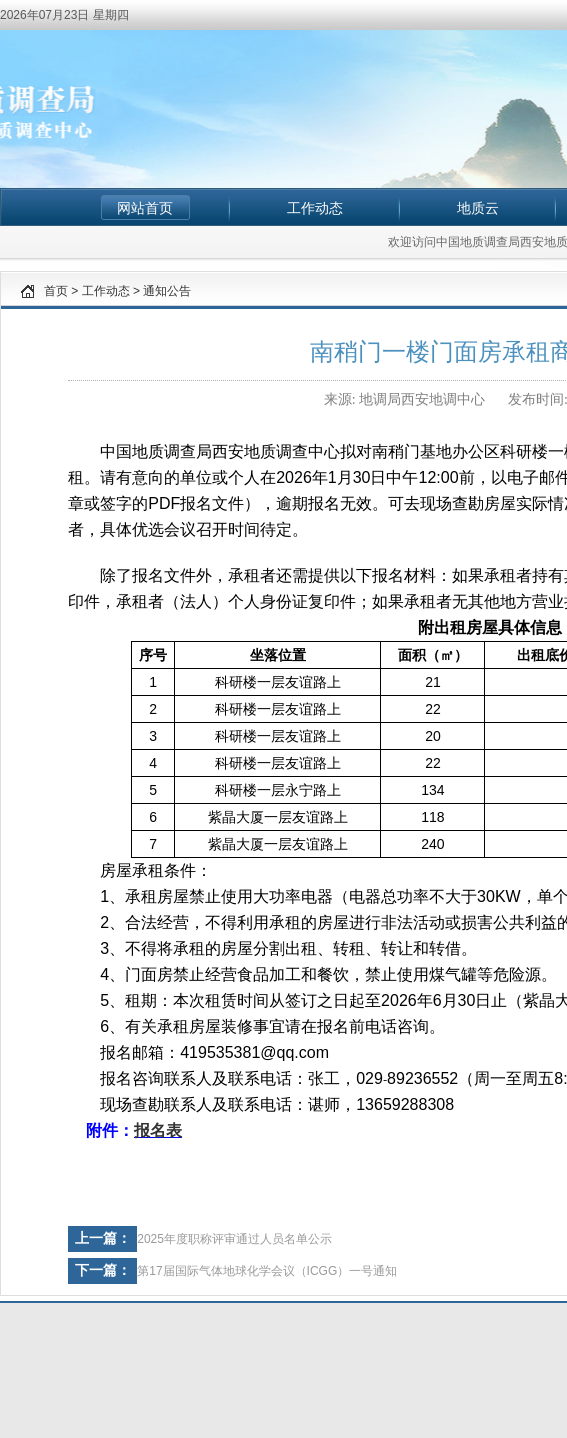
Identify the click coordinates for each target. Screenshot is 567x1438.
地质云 (478, 208)
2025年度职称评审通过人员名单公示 (234, 1239)
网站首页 (145, 208)
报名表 (158, 1130)
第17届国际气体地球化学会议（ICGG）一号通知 (267, 1271)
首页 (56, 291)
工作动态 (315, 208)
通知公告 (167, 291)
